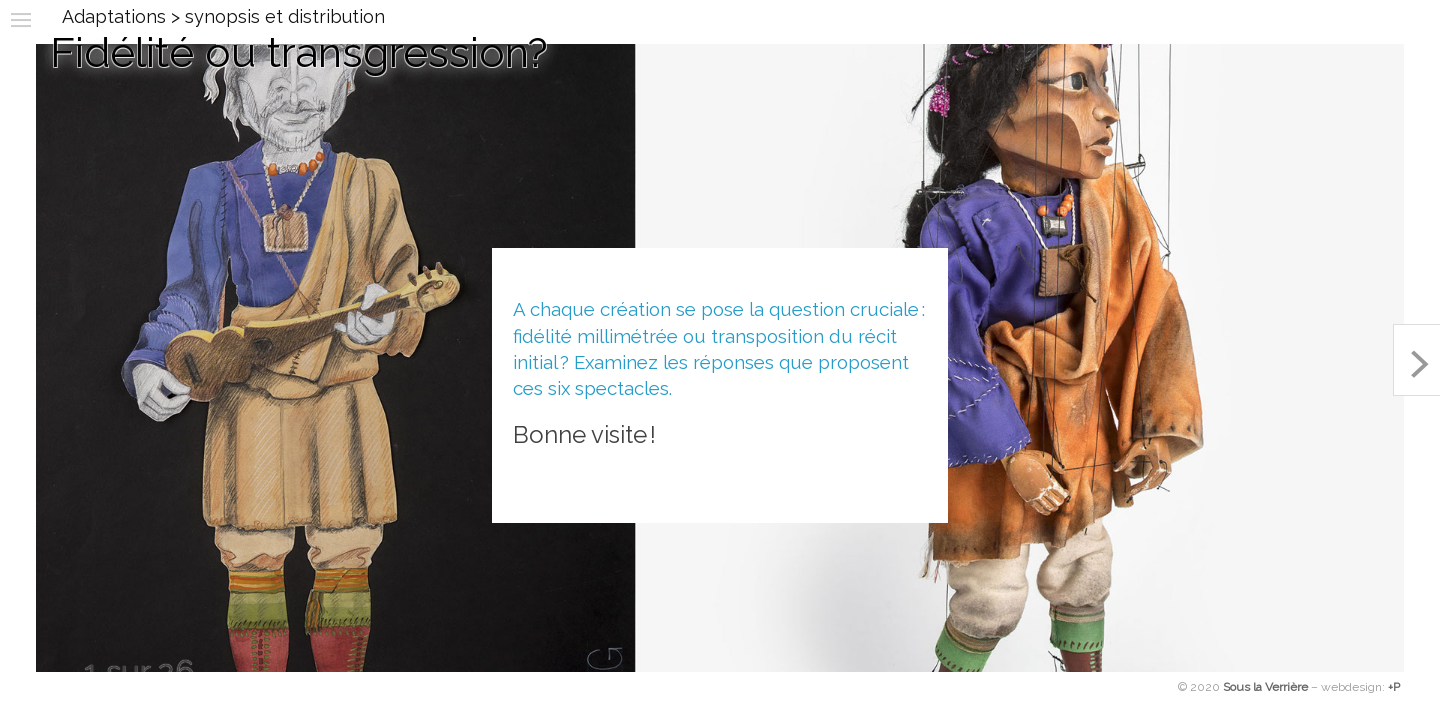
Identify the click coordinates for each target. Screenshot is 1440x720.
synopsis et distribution (285, 16)
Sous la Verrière (1265, 687)
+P (1394, 687)
